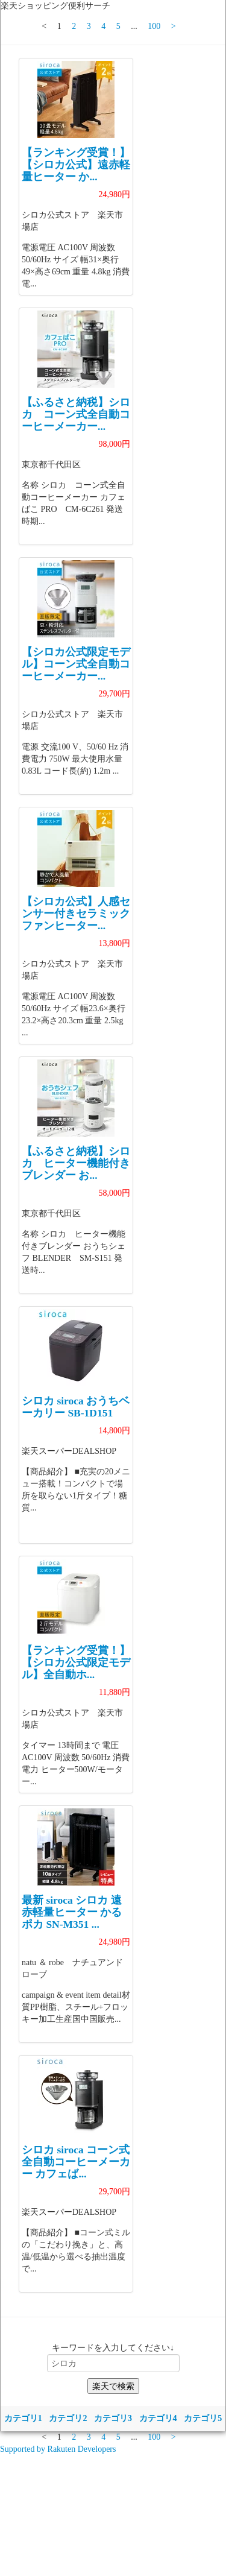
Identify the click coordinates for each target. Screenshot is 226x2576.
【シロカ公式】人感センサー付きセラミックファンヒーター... (76, 913)
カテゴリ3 (113, 2418)
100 (154, 26)
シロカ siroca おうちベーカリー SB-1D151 (76, 1407)
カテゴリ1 (23, 2418)
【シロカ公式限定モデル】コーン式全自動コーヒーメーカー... (76, 664)
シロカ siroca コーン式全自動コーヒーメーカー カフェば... (76, 2162)
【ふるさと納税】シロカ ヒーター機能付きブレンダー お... (76, 1163)
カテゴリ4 (158, 2418)
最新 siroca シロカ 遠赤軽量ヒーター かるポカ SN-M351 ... (72, 1912)
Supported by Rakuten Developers (58, 2449)
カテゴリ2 (68, 2418)
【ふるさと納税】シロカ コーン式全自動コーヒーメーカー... (76, 414)
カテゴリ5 (203, 2418)
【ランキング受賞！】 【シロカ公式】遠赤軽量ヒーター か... (76, 165)
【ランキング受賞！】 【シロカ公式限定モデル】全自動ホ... (76, 1662)
